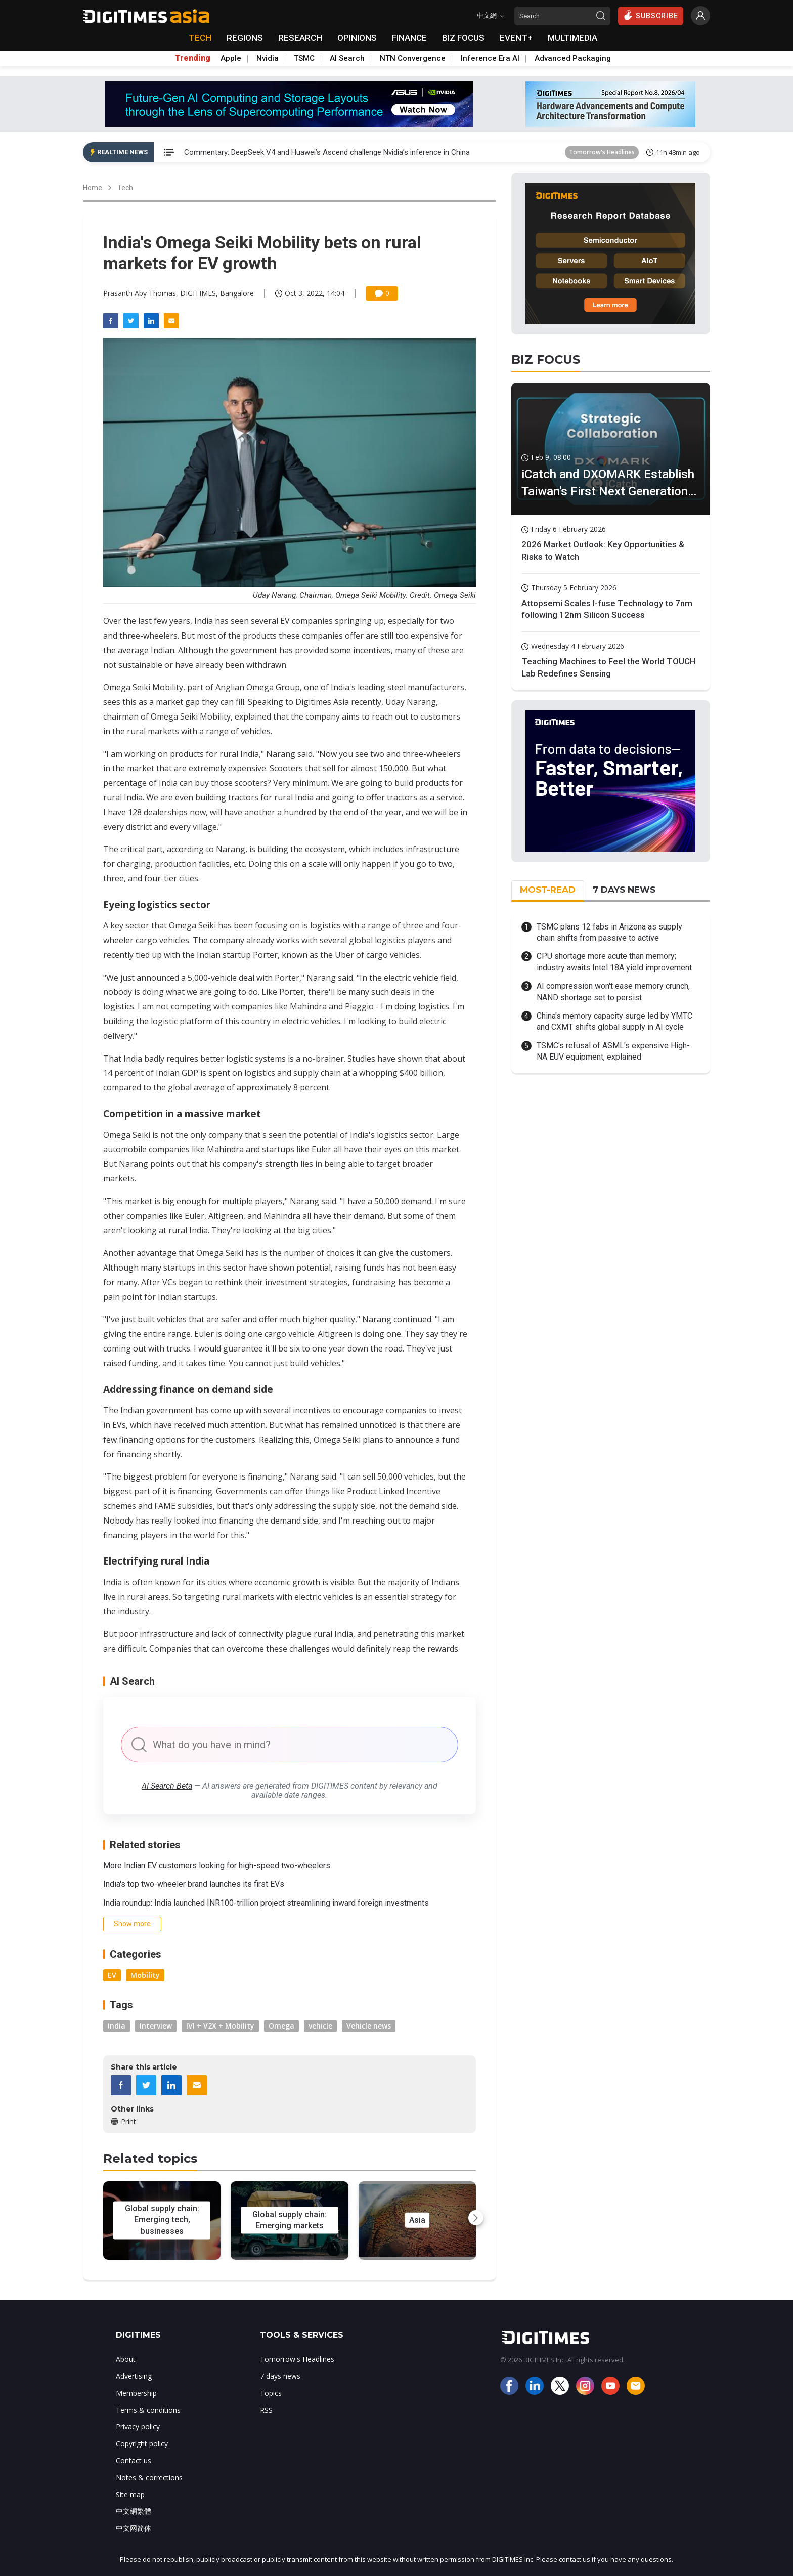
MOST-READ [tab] (548, 889)
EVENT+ (516, 38)
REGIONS (245, 38)
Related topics (150, 2158)
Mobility (145, 1975)
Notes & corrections (149, 2477)
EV (112, 1975)
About (126, 2359)
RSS (266, 2410)
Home (92, 188)
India (116, 2026)
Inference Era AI (490, 58)
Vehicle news (368, 2026)
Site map (130, 2494)
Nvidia (267, 58)
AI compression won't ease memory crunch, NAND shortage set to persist (613, 991)
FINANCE (409, 38)
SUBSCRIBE (650, 15)
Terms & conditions (148, 2410)
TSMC (304, 58)
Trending (192, 58)
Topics (271, 2393)
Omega (281, 2026)
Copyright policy (142, 2443)
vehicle (320, 2026)
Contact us (133, 2460)
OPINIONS (357, 38)
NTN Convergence (413, 58)
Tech (125, 188)
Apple (231, 58)
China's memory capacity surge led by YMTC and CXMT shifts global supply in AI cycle (614, 1021)
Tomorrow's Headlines (602, 152)
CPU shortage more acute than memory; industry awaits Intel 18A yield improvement (614, 961)
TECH (200, 38)
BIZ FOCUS (463, 38)
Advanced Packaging (573, 58)
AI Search (347, 58)
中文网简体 (133, 2528)
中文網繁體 (133, 2511)
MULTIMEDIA (572, 38)
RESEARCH (300, 38)
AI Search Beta (167, 1786)
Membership (136, 2393)
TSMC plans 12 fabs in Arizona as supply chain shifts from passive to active (609, 932)
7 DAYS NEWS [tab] (624, 889)
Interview (156, 2026)
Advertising (134, 2376)
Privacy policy (138, 2426)
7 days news (280, 2376)
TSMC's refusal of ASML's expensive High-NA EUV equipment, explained (613, 1051)
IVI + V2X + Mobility (220, 2026)
